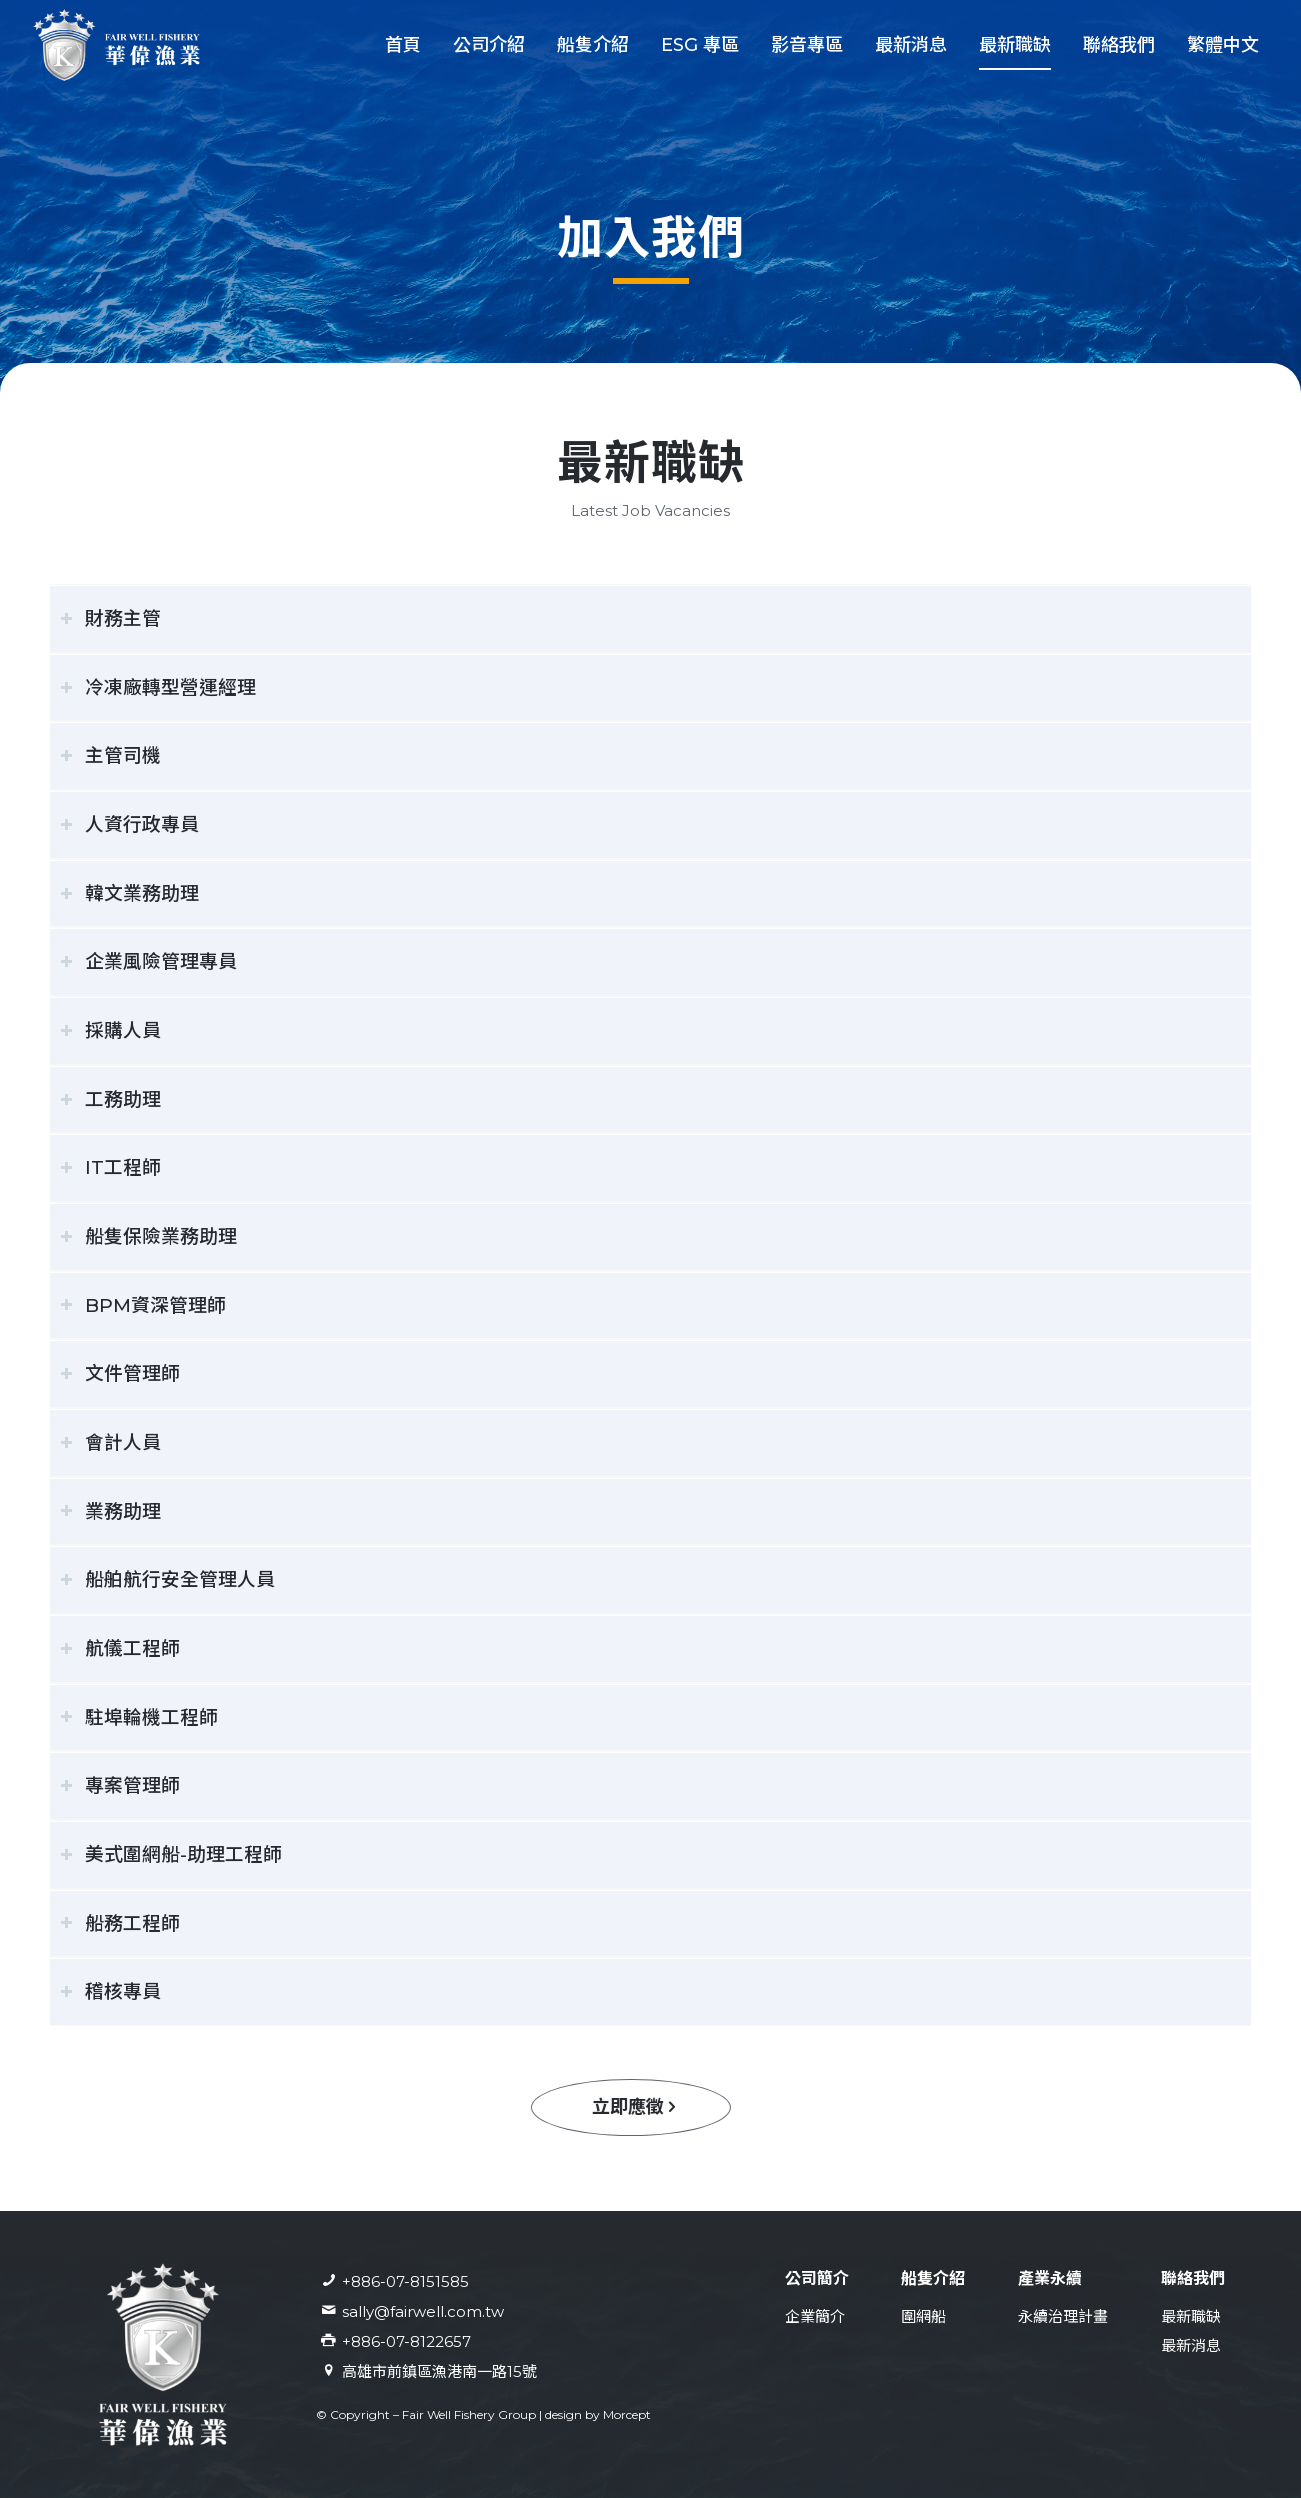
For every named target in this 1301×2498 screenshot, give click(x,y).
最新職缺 (1191, 2316)
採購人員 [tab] (110, 1030)
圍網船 (923, 2316)
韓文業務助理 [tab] (129, 893)
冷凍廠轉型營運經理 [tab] (158, 687)
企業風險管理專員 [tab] (148, 961)
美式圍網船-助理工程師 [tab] (171, 1854)
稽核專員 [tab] (110, 1991)
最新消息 (1191, 2345)
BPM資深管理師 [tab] (143, 1305)
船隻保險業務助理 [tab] (148, 1236)
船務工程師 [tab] (120, 1923)
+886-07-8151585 (405, 2281)
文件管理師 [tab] (120, 1373)
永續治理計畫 (1063, 2316)
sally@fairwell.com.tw (423, 2311)
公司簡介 (817, 2278)
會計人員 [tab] (110, 1442)
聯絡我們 (1193, 2278)
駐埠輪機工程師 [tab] (139, 1717)
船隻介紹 (933, 2278)
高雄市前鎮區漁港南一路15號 (439, 2371)
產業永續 (1050, 2278)
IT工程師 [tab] (110, 1167)
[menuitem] (403, 45)
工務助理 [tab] (110, 1099)
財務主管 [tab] (110, 618)
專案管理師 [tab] (120, 1785)
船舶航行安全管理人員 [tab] (167, 1579)
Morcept (627, 2414)
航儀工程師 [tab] (120, 1648)
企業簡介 (815, 2316)
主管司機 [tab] (110, 755)
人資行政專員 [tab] (129, 824)
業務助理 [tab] (110, 1511)
